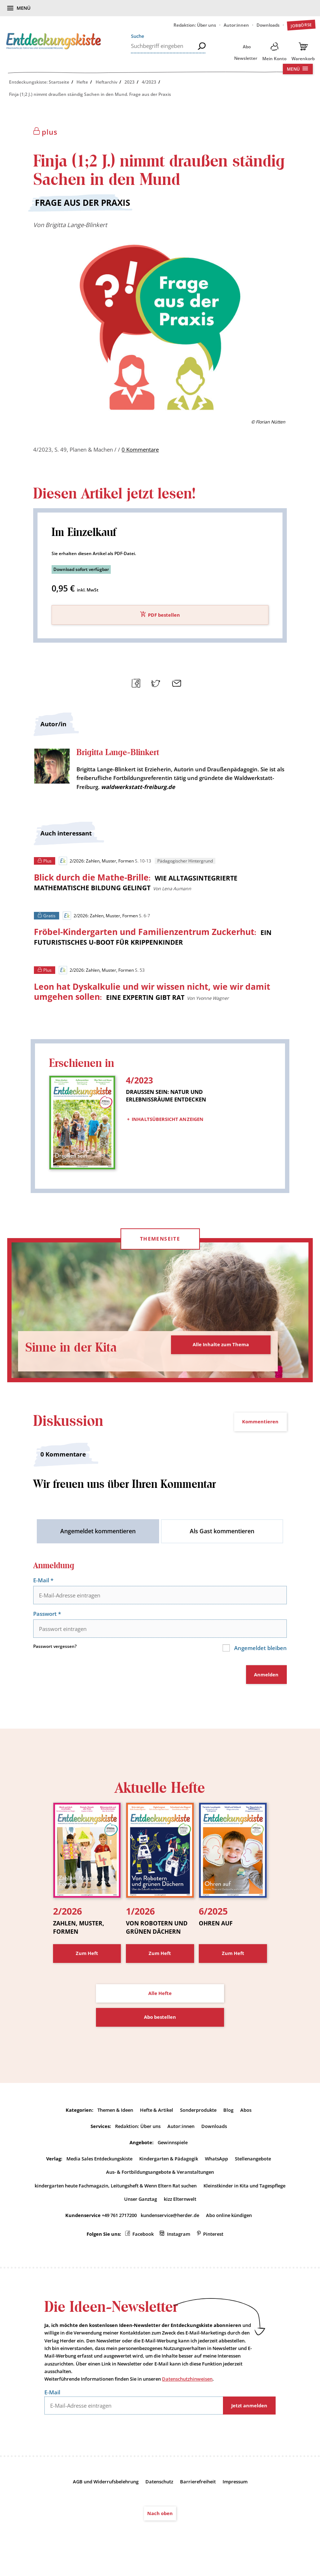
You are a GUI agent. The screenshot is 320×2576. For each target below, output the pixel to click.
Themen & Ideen (115, 2115)
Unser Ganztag (140, 2204)
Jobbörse (301, 25)
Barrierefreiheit (198, 2487)
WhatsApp (216, 2163)
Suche (137, 36)
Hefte (82, 82)
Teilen (135, 683)
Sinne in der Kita (78, 1353)
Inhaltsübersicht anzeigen (167, 1120)
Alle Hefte (160, 1998)
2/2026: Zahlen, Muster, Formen (96, 863)
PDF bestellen (164, 616)
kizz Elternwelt (180, 2204)
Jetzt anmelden (249, 2411)
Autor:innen (236, 25)
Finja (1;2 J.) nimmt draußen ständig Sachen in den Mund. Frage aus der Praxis (90, 94)
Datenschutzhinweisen (187, 2385)
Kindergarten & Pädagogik (168, 2163)
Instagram (178, 2239)
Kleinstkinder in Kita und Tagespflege (244, 2190)
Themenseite (160, 1245)
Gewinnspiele (173, 2148)
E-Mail (43, 1587)
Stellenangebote (253, 2163)
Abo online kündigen (229, 2220)
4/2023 (149, 82)
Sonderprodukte (198, 2115)
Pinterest (213, 2239)
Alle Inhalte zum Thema (221, 1350)
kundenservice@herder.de (170, 2220)
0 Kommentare (140, 450)
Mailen (175, 683)
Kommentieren (260, 1427)
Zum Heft (87, 1958)
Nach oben (160, 2519)
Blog (228, 2115)
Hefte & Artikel (156, 2115)
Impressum (235, 2487)
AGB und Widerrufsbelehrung (106, 2487)
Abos (245, 2115)
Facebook (143, 2239)
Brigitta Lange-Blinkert (76, 225)
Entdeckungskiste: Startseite (39, 82)
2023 (129, 82)
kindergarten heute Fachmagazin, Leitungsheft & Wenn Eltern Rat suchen (116, 2190)
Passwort (48, 1620)
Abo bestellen (160, 2022)
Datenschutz (159, 2487)
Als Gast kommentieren (222, 1537)
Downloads (268, 25)
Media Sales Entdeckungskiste (99, 2163)
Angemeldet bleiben (259, 1654)
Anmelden (266, 1679)
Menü (24, 8)
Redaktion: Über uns (195, 25)
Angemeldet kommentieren (98, 1537)
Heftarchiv (106, 82)
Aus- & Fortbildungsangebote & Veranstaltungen (160, 2177)
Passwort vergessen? (54, 1653)
